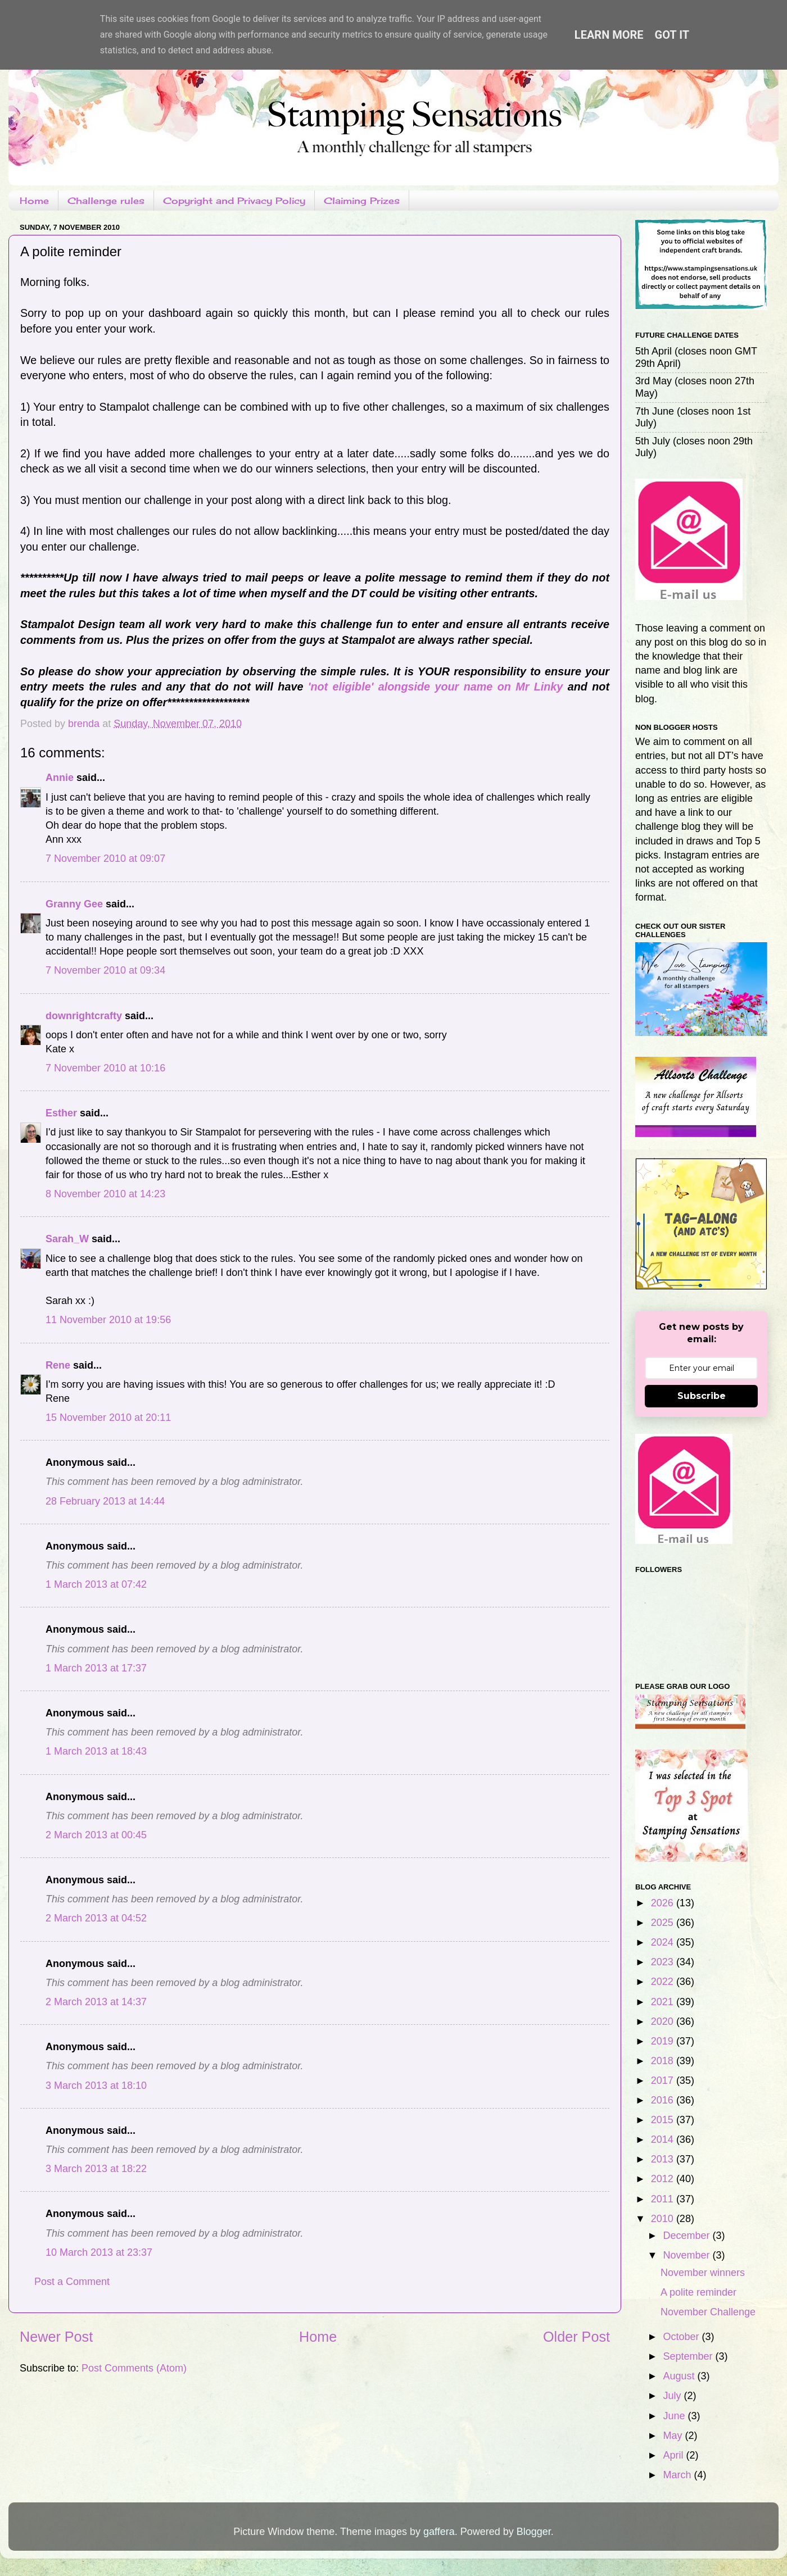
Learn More (609, 35)
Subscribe (701, 1396)
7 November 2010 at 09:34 (105, 970)
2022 (663, 1981)
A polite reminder (698, 2292)
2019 (663, 2041)
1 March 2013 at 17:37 (96, 1668)
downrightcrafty (84, 1015)
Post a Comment (72, 2281)
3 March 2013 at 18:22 (96, 2168)
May (674, 2435)
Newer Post (56, 2337)
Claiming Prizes (362, 200)
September (689, 2356)
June (675, 2415)
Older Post (576, 2337)
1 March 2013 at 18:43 (96, 1751)
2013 (663, 2159)
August (680, 2376)
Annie (60, 777)
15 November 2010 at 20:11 (108, 1417)
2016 (663, 2100)
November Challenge (708, 2312)
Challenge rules (105, 200)
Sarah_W (67, 1238)
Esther (61, 1113)
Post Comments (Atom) (134, 2368)
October (682, 2336)
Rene (58, 1365)
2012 (663, 2178)
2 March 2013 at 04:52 (96, 1918)
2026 (663, 1903)
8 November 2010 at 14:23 (105, 1194)
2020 (663, 2021)
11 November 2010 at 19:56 (108, 1319)
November (687, 2255)
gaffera (439, 2531)
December (687, 2235)
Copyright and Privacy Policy (234, 200)
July (673, 2395)
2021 (663, 2001)
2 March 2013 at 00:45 (96, 1835)
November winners (703, 2272)
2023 (663, 1962)
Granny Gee (74, 904)
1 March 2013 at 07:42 (96, 1584)
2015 (663, 2119)
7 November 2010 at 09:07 (105, 858)
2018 (663, 2060)
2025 (663, 1922)
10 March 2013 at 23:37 (99, 2252)
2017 (663, 2080)
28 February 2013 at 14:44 (105, 1501)
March (678, 2474)
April (674, 2455)
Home (34, 200)
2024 (663, 1942)
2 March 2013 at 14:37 (96, 2001)
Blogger (534, 2531)
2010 (663, 2218)
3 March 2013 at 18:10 (96, 2085)
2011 (663, 2199)
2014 (663, 2139)
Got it (672, 35)
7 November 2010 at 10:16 (105, 1068)
